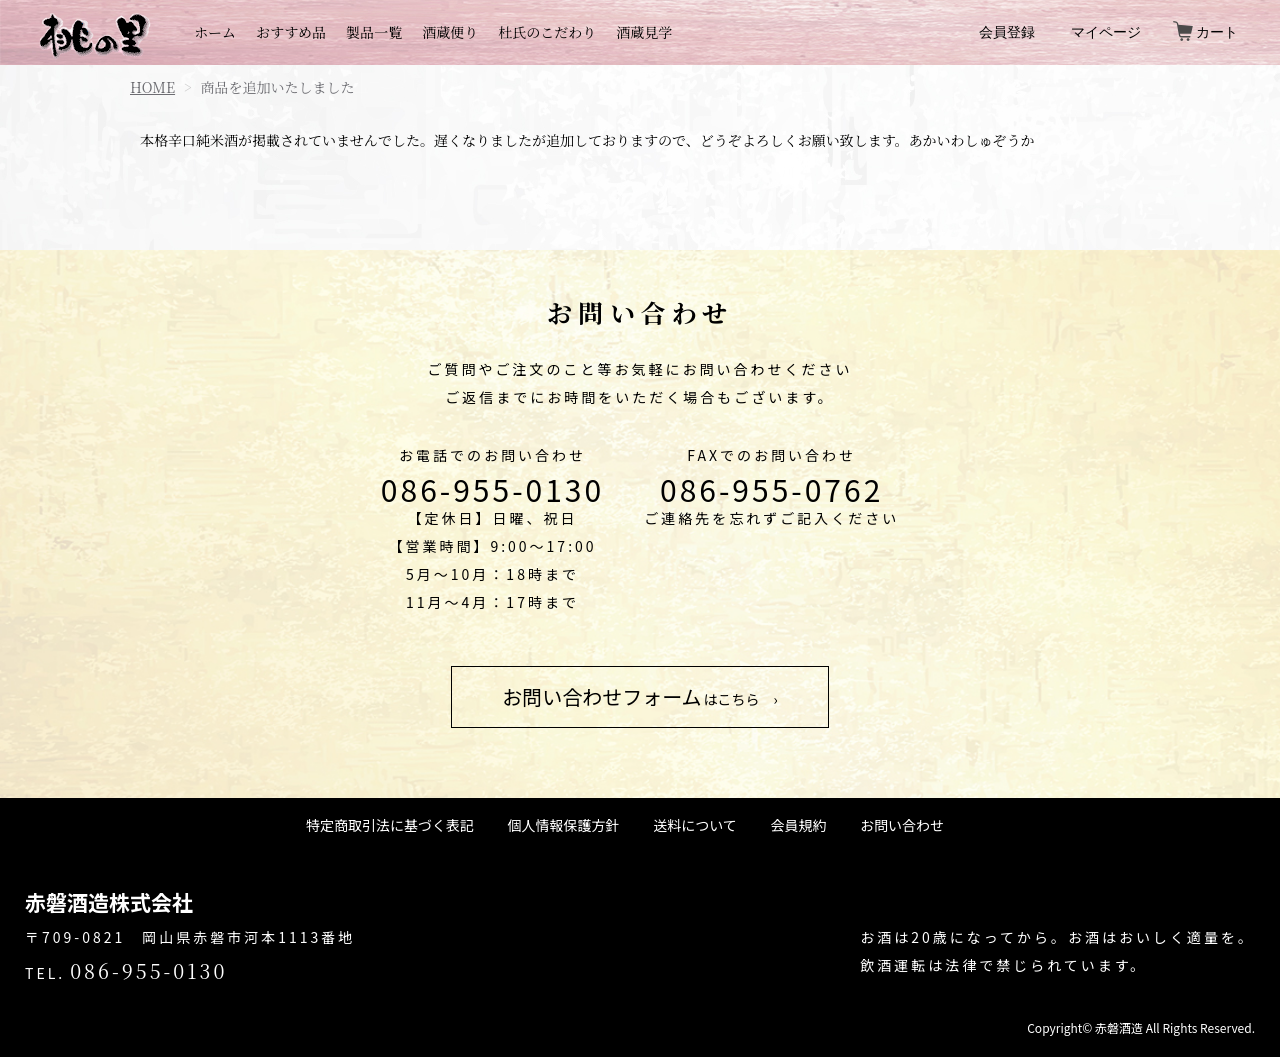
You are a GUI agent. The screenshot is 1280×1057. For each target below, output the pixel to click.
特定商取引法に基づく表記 (390, 825)
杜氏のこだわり (547, 32)
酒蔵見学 (644, 32)
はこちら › (640, 696)
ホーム (215, 32)
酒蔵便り (450, 32)
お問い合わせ (902, 825)
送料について (695, 825)
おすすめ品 (291, 32)
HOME (152, 87)
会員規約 (798, 825)
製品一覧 (374, 32)
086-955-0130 (492, 489)
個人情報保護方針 (564, 825)
